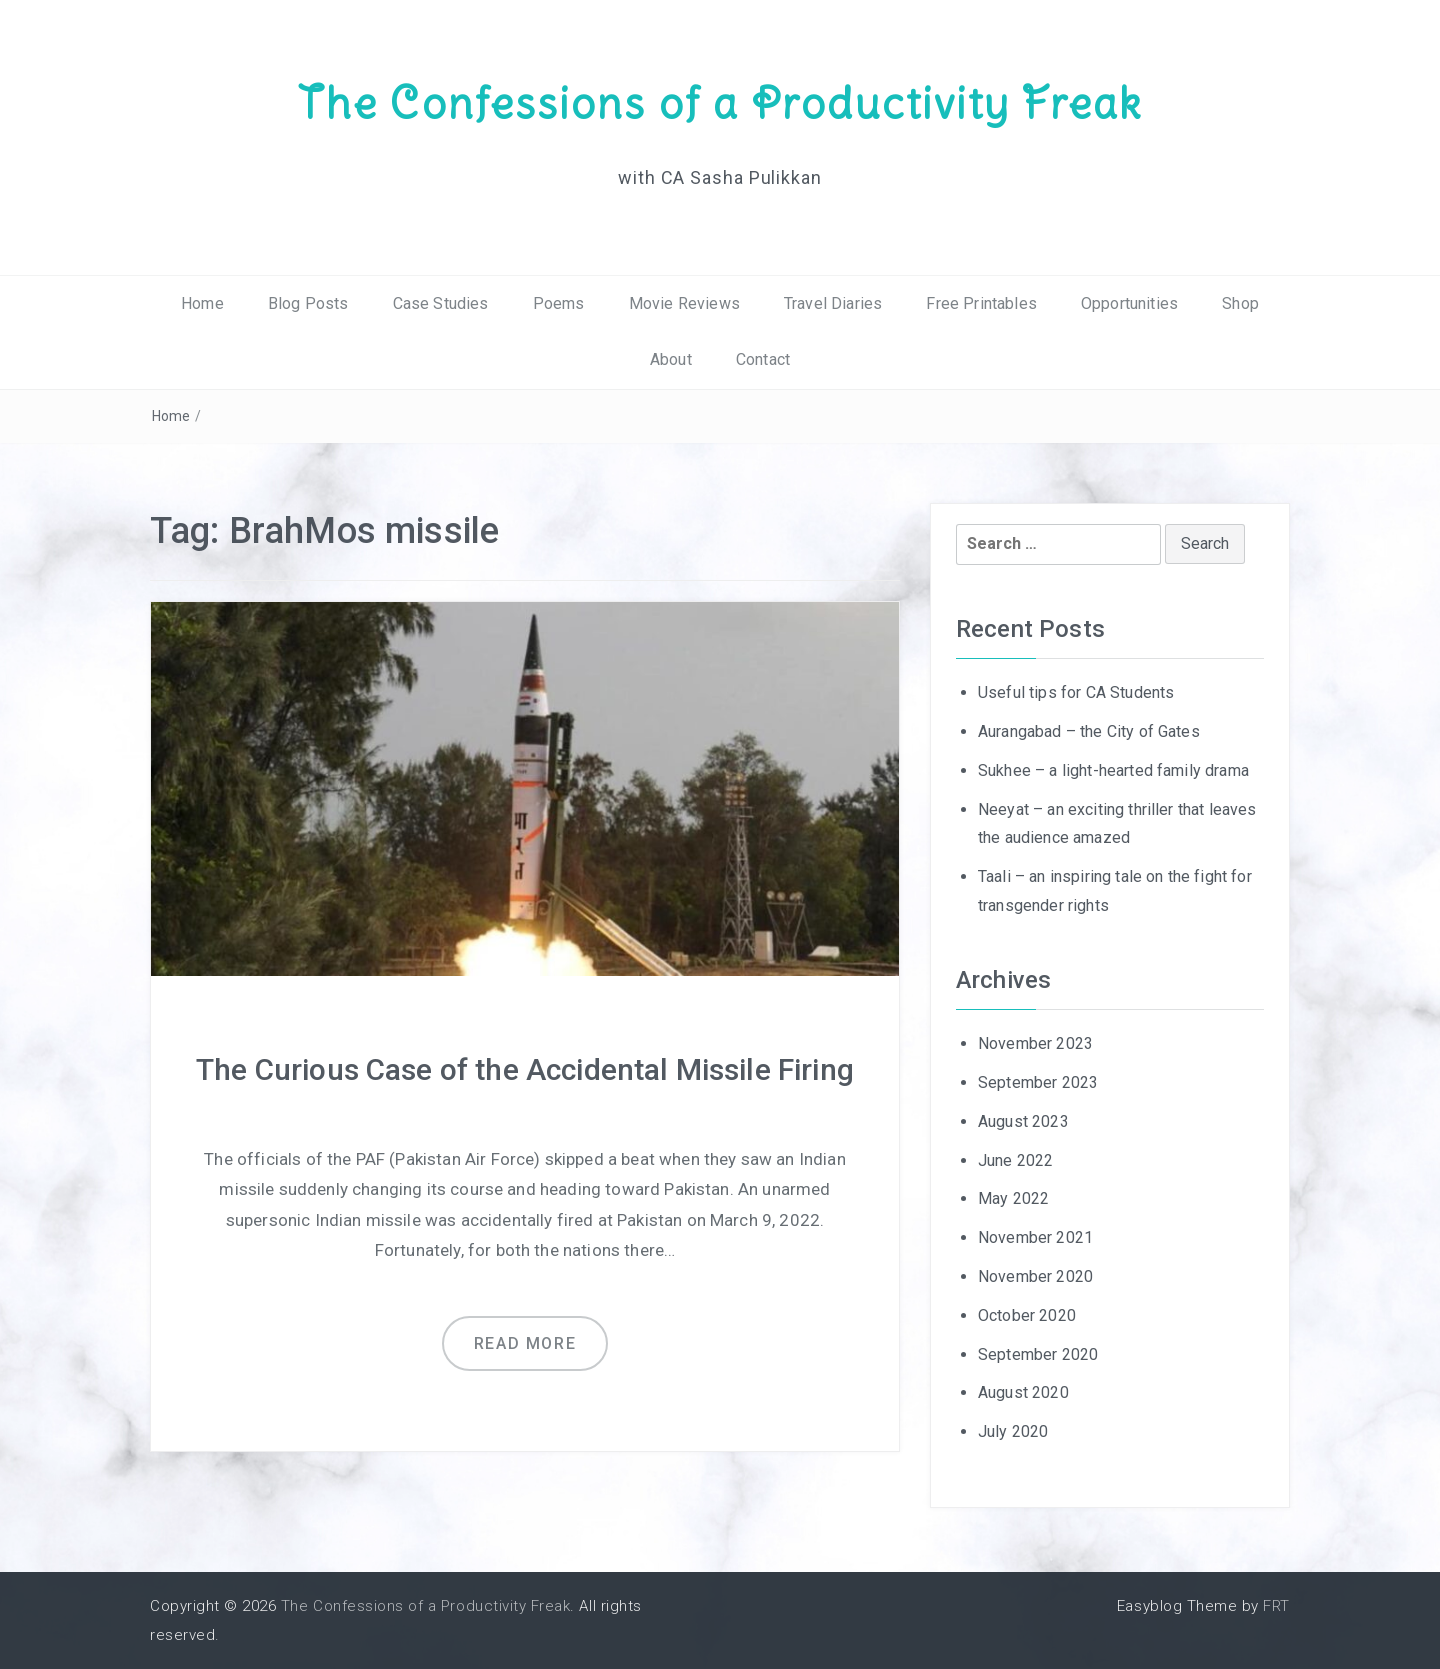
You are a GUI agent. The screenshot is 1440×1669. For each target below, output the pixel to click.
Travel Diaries (833, 303)
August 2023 (1023, 1121)
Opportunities (1129, 303)
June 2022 (1015, 1160)
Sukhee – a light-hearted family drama (1113, 770)
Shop (1240, 303)
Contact (763, 359)
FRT (1276, 1606)
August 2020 (1023, 1392)
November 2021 (1035, 1237)
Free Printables (981, 303)
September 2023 (1038, 1082)
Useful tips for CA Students (1076, 692)
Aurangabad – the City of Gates (1089, 731)
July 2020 (1013, 1431)
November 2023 (1035, 1043)
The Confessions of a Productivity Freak (720, 103)
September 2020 (1038, 1354)
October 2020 (1027, 1315)
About (671, 359)
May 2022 (1013, 1198)
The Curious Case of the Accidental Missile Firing (525, 1069)
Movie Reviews (684, 303)
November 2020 (1035, 1276)
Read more (525, 1343)
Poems (559, 303)
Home (202, 303)
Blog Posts (308, 303)
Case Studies (441, 303)
